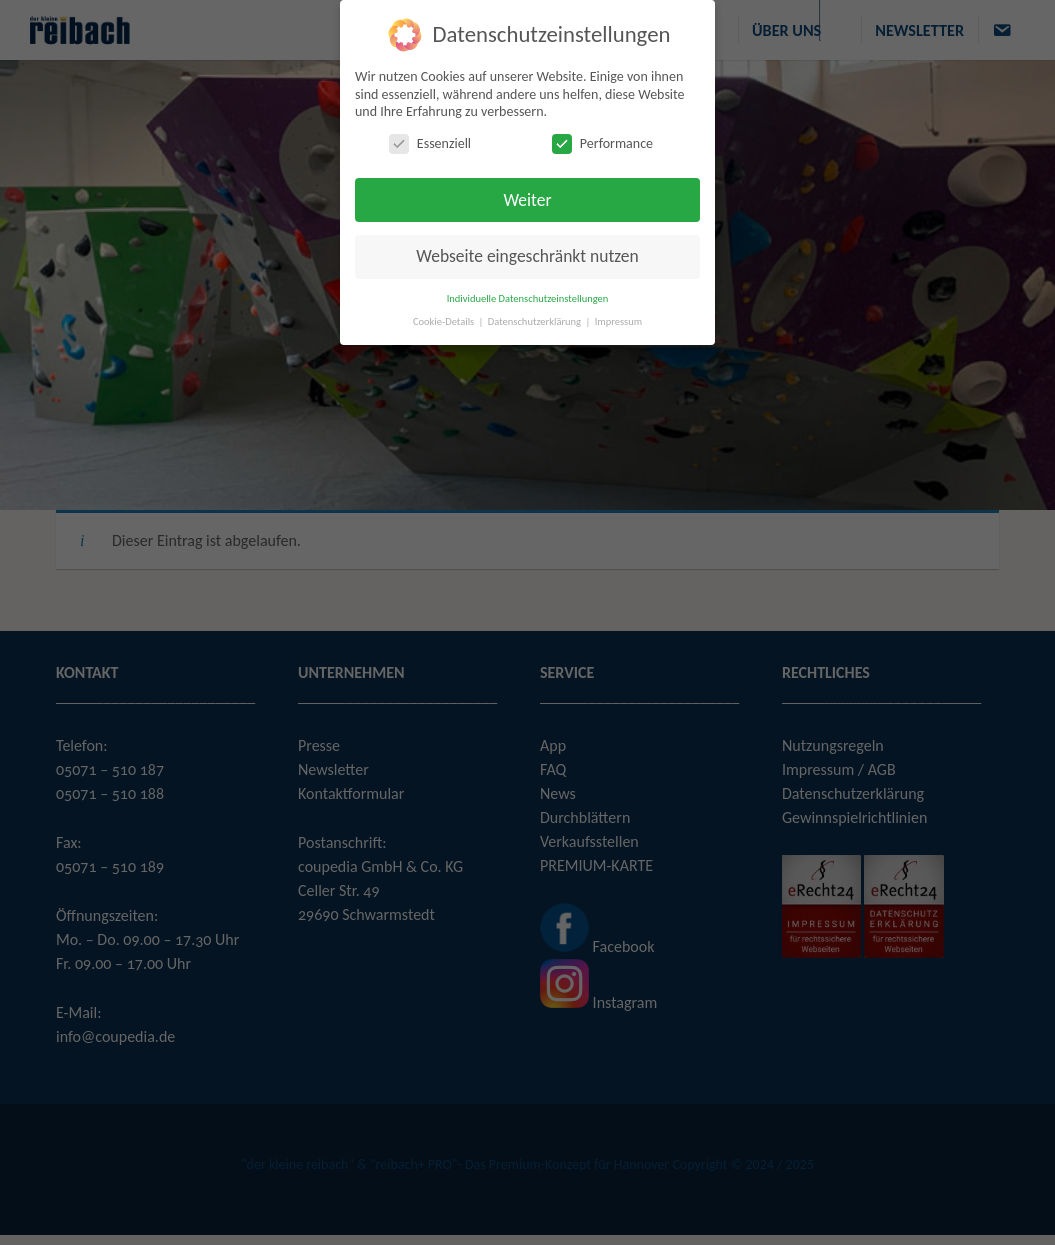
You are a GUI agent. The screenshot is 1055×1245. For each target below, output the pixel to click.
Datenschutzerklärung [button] (536, 321)
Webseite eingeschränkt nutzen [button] (527, 256)
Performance (602, 143)
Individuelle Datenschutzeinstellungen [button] (528, 298)
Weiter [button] (527, 200)
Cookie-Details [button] (445, 321)
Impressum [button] (618, 321)
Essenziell (430, 143)
